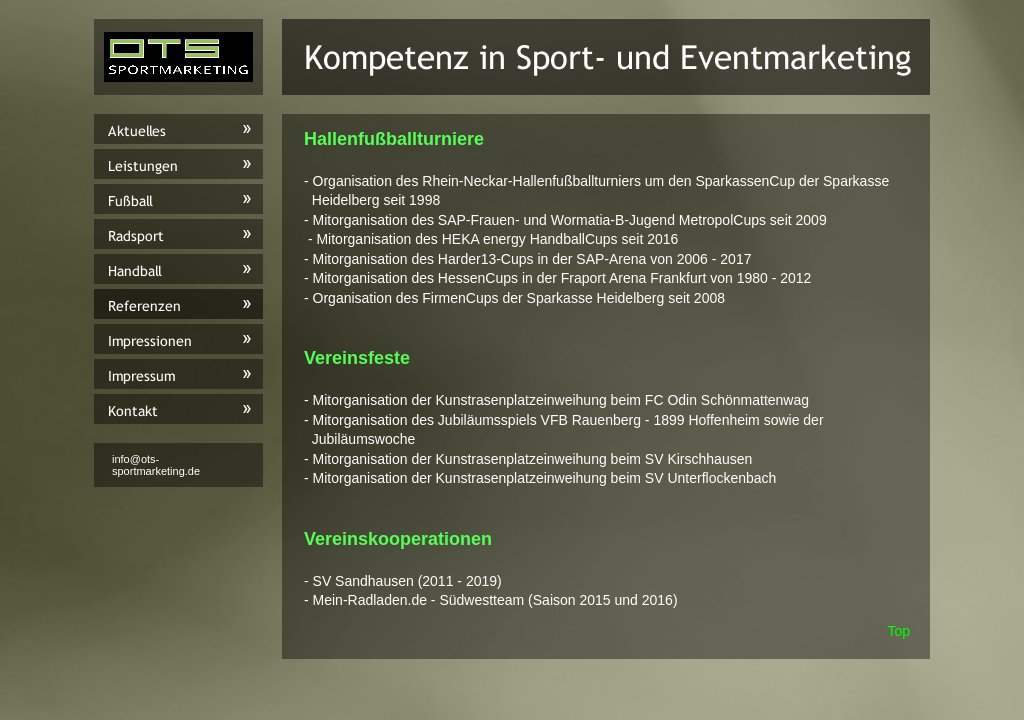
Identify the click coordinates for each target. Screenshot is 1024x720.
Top (898, 631)
